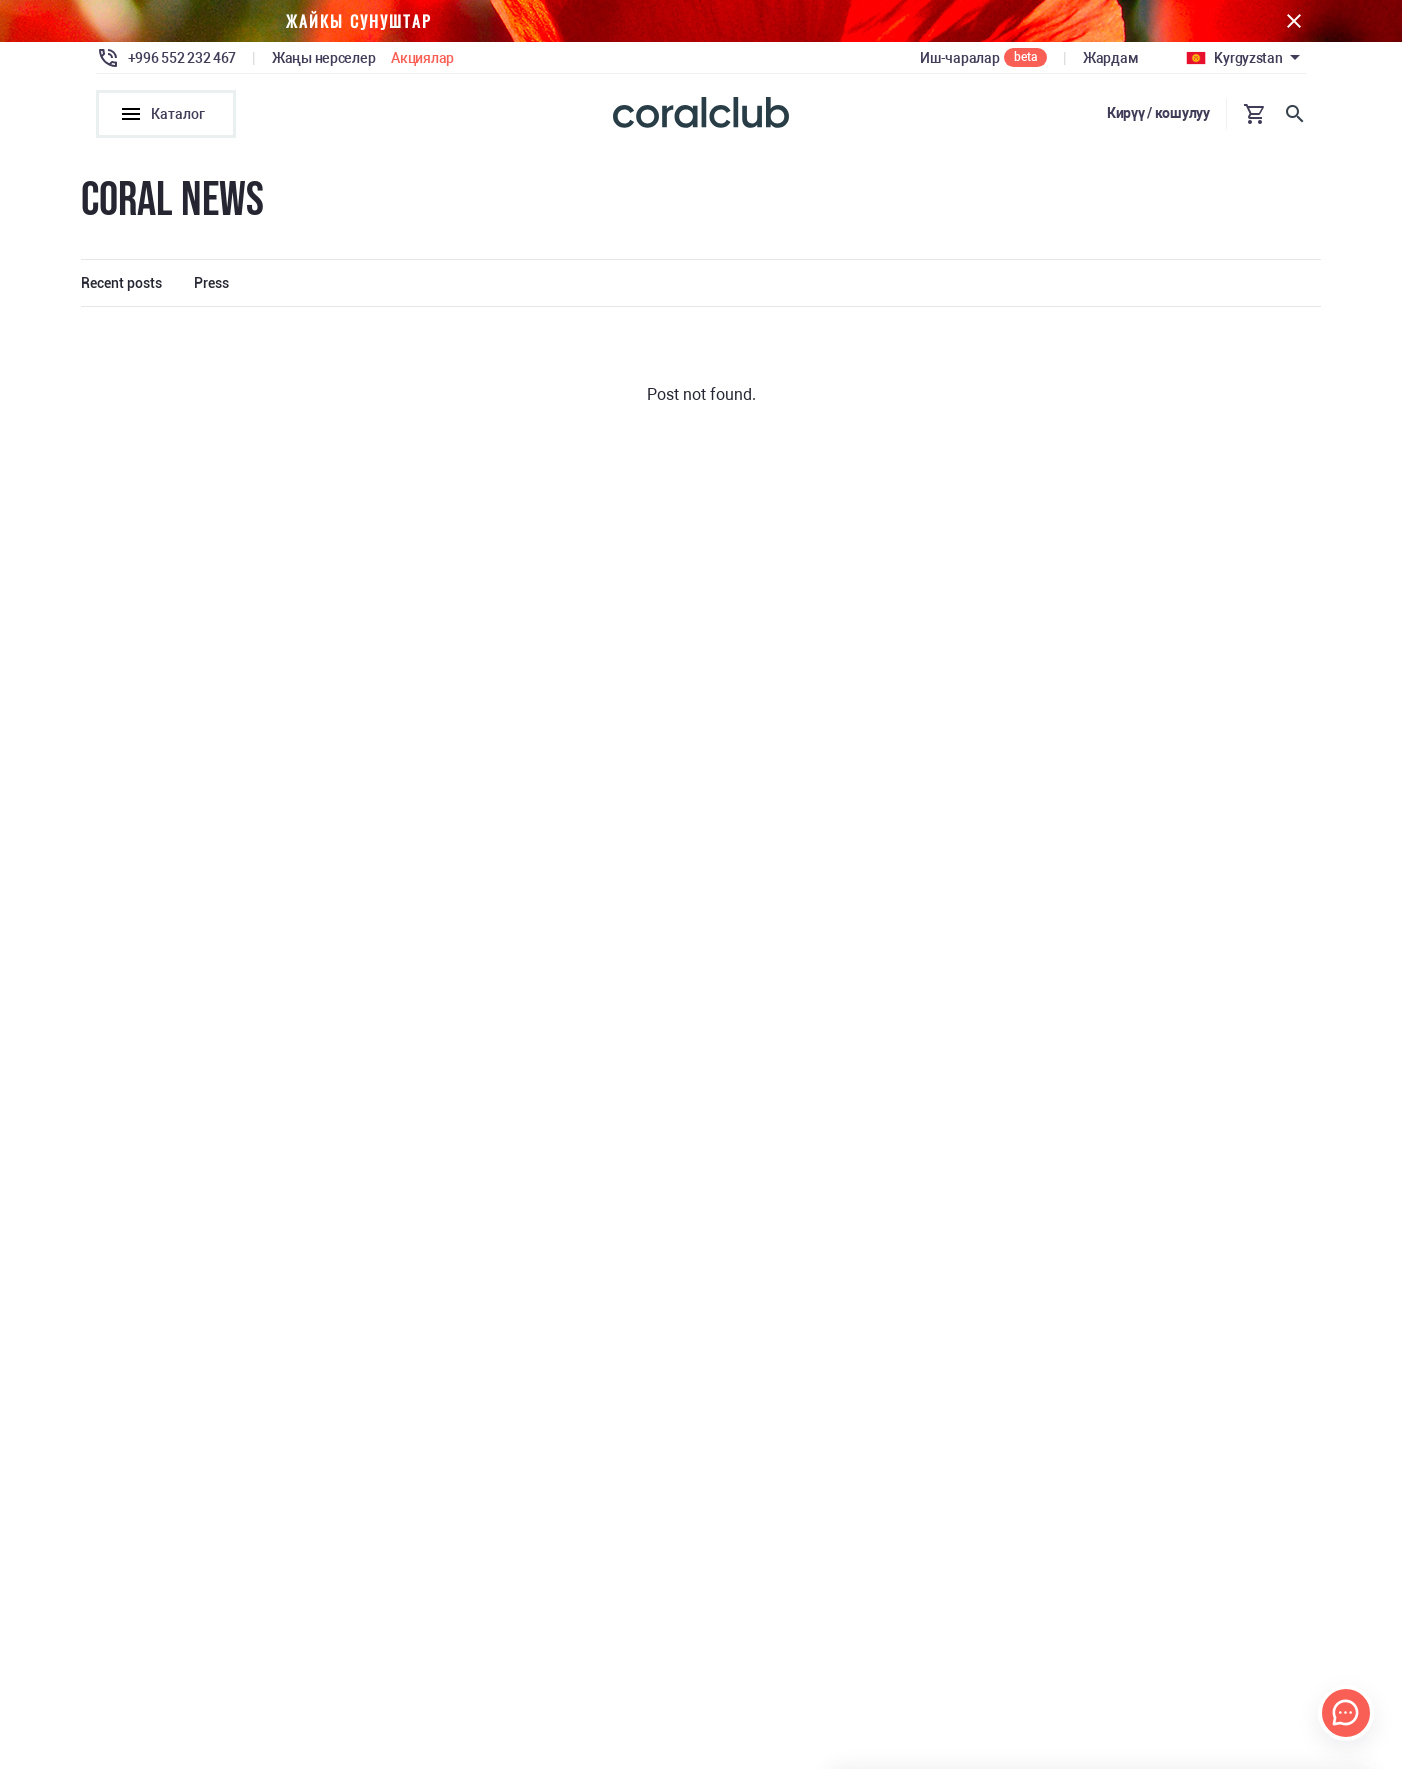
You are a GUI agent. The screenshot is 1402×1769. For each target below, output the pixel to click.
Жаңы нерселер (323, 58)
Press (211, 283)
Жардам (1110, 58)
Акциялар (422, 58)
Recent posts (121, 283)
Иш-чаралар (959, 58)
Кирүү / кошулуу (1158, 113)
